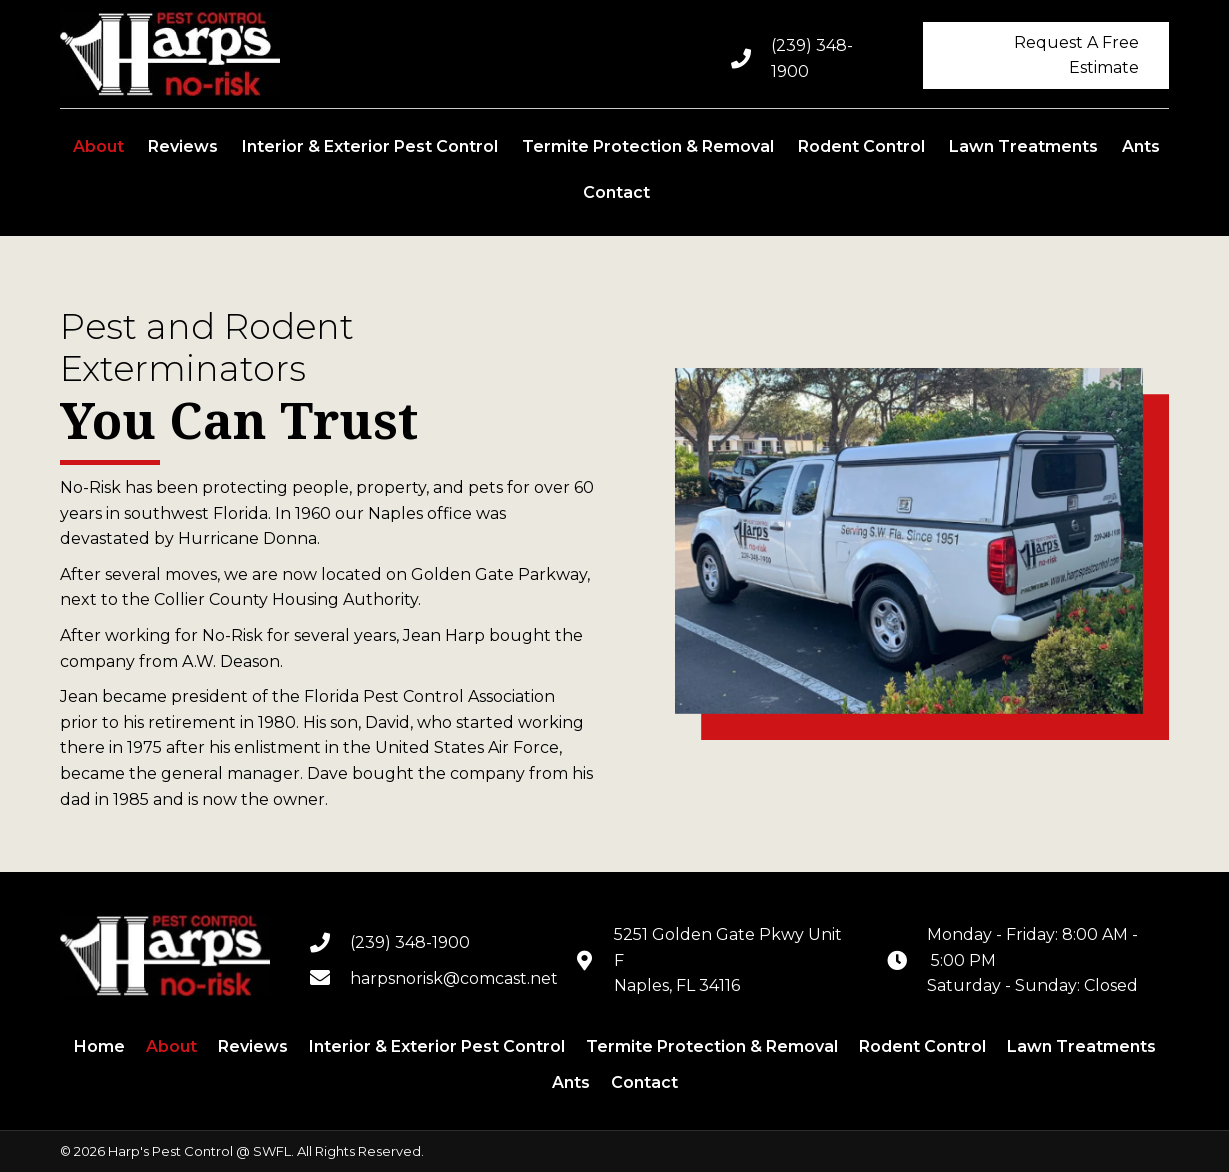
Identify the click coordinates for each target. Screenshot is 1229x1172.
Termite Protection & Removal (712, 1046)
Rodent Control (922, 1046)
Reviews (253, 1046)
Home (99, 1046)
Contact (644, 1082)
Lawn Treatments (1081, 1046)
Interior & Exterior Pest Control (437, 1046)
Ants (571, 1082)
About (171, 1046)
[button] (1046, 55)
